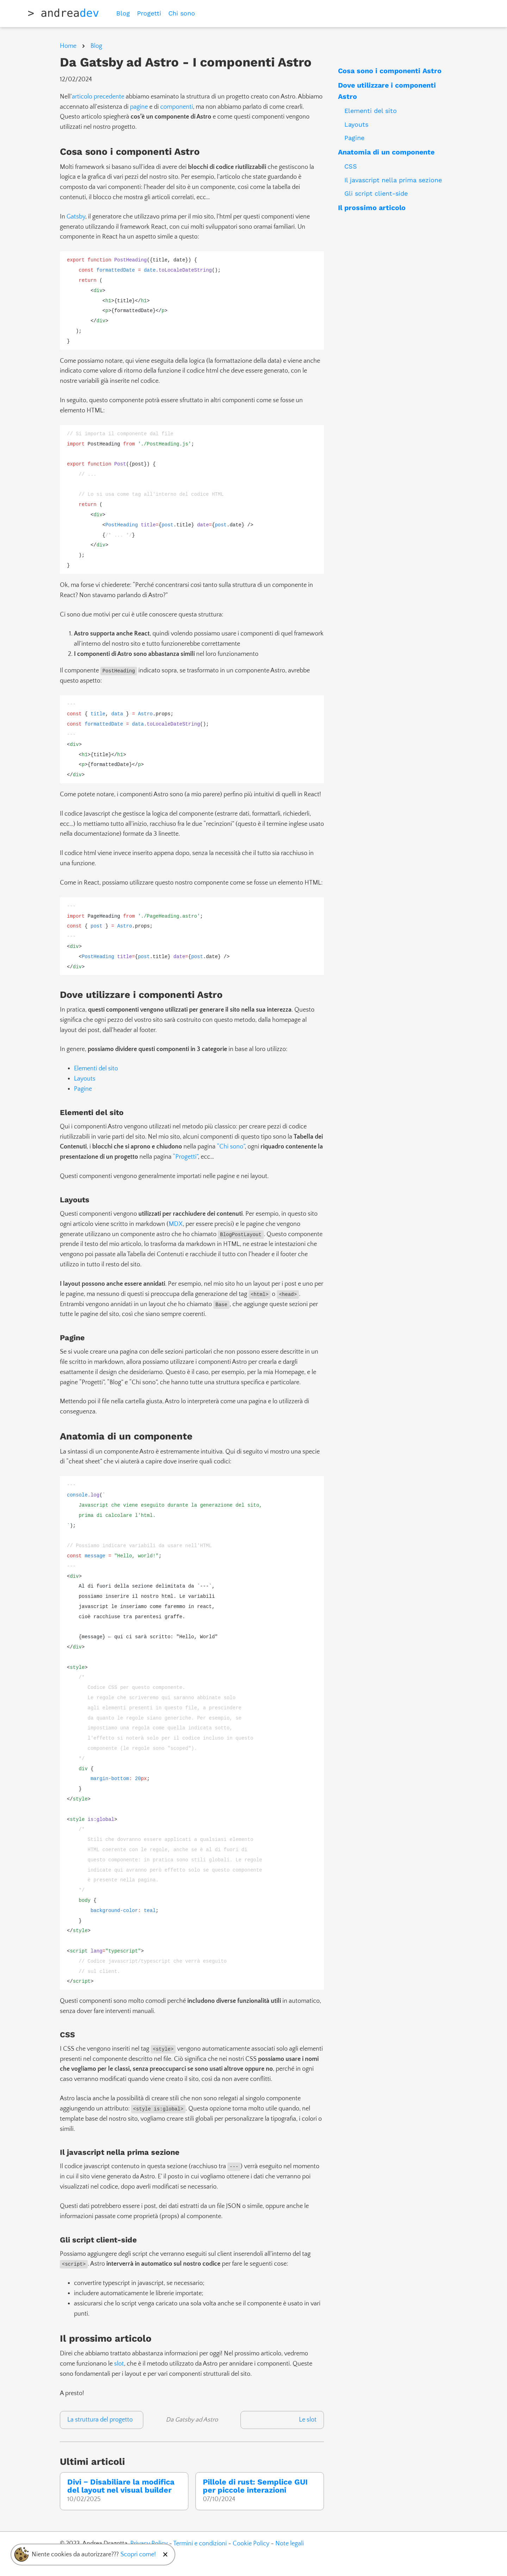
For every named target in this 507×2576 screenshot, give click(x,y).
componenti (176, 106)
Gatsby (76, 216)
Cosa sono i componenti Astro (390, 71)
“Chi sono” (231, 1146)
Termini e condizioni (200, 2543)
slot (119, 2363)
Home (68, 46)
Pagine (354, 137)
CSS (350, 166)
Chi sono (181, 13)
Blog (123, 13)
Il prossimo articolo (372, 208)
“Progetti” (185, 1156)
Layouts (356, 124)
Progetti (149, 13)
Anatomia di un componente (386, 152)
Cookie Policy (251, 2543)
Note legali (289, 2543)
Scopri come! (138, 2554)
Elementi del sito (370, 110)
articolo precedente (98, 96)
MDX (176, 1224)
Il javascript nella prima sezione (393, 180)
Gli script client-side (376, 193)
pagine (139, 106)
